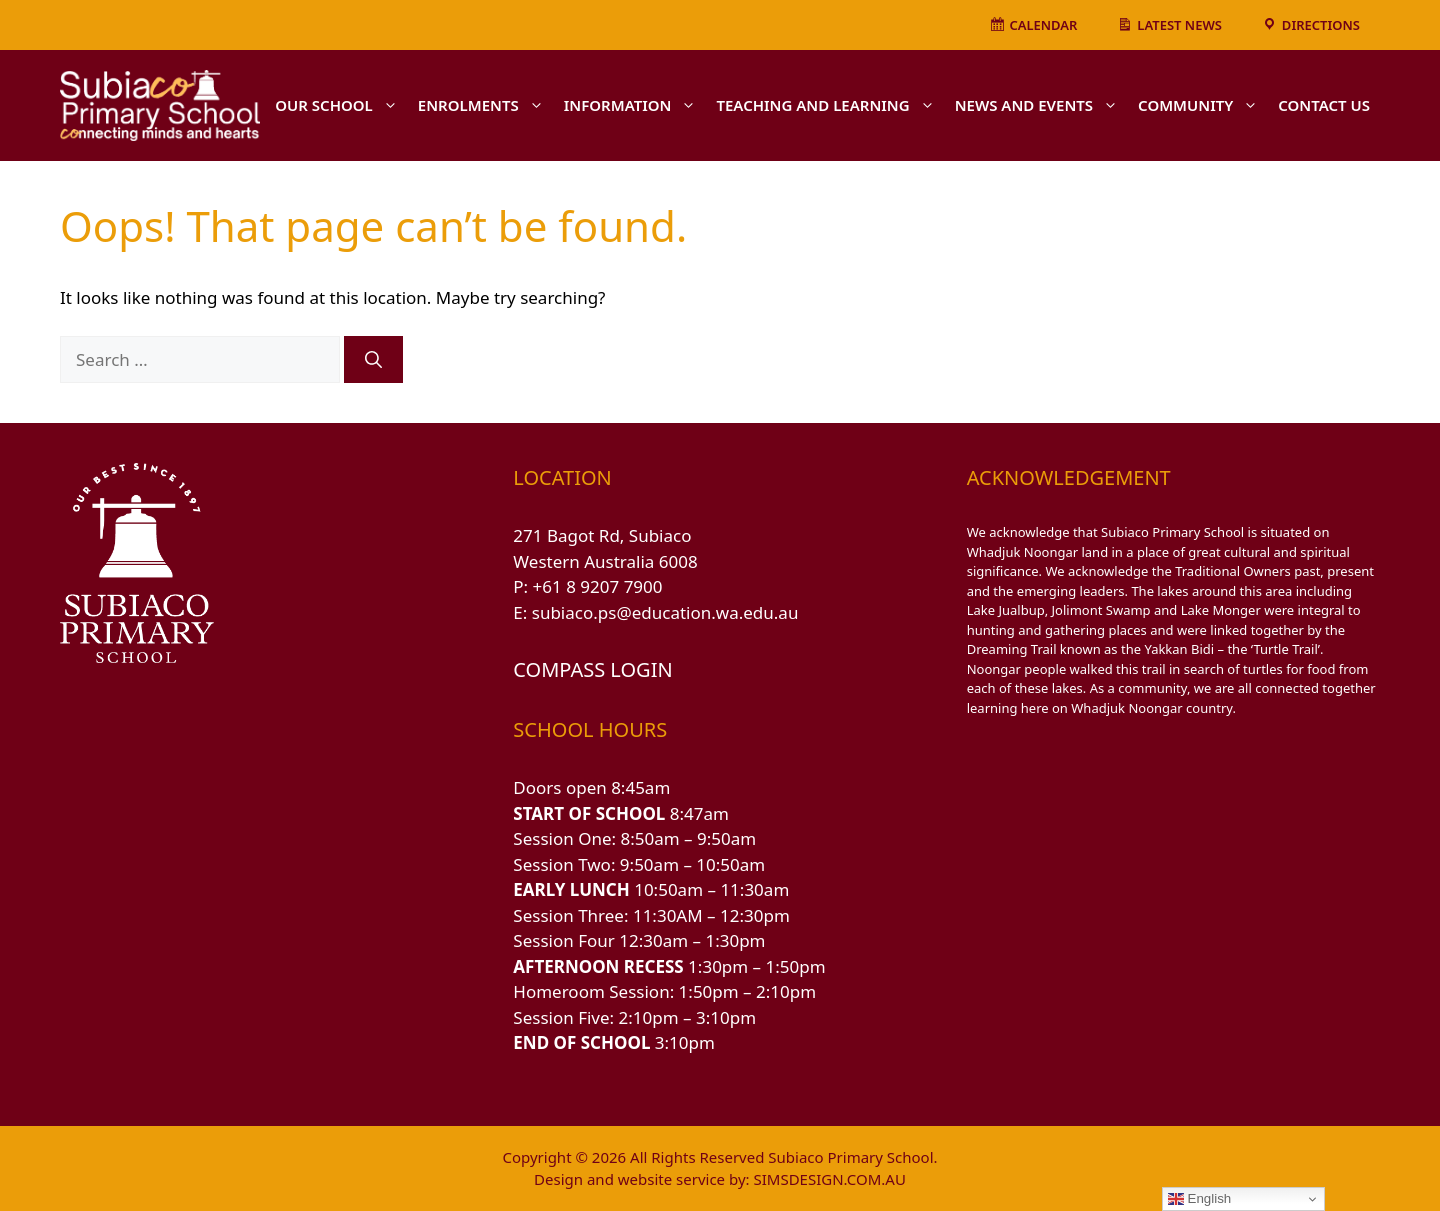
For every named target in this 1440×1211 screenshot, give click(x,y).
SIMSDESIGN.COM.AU (829, 1179)
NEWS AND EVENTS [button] (1041, 105)
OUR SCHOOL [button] (341, 105)
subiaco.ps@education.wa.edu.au (665, 612)
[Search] (373, 360)
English (1199, 1199)
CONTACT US (1324, 105)
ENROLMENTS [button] (486, 105)
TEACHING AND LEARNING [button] (830, 105)
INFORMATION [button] (635, 105)
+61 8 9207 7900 (598, 586)
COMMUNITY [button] (1203, 105)
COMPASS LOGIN (592, 669)
